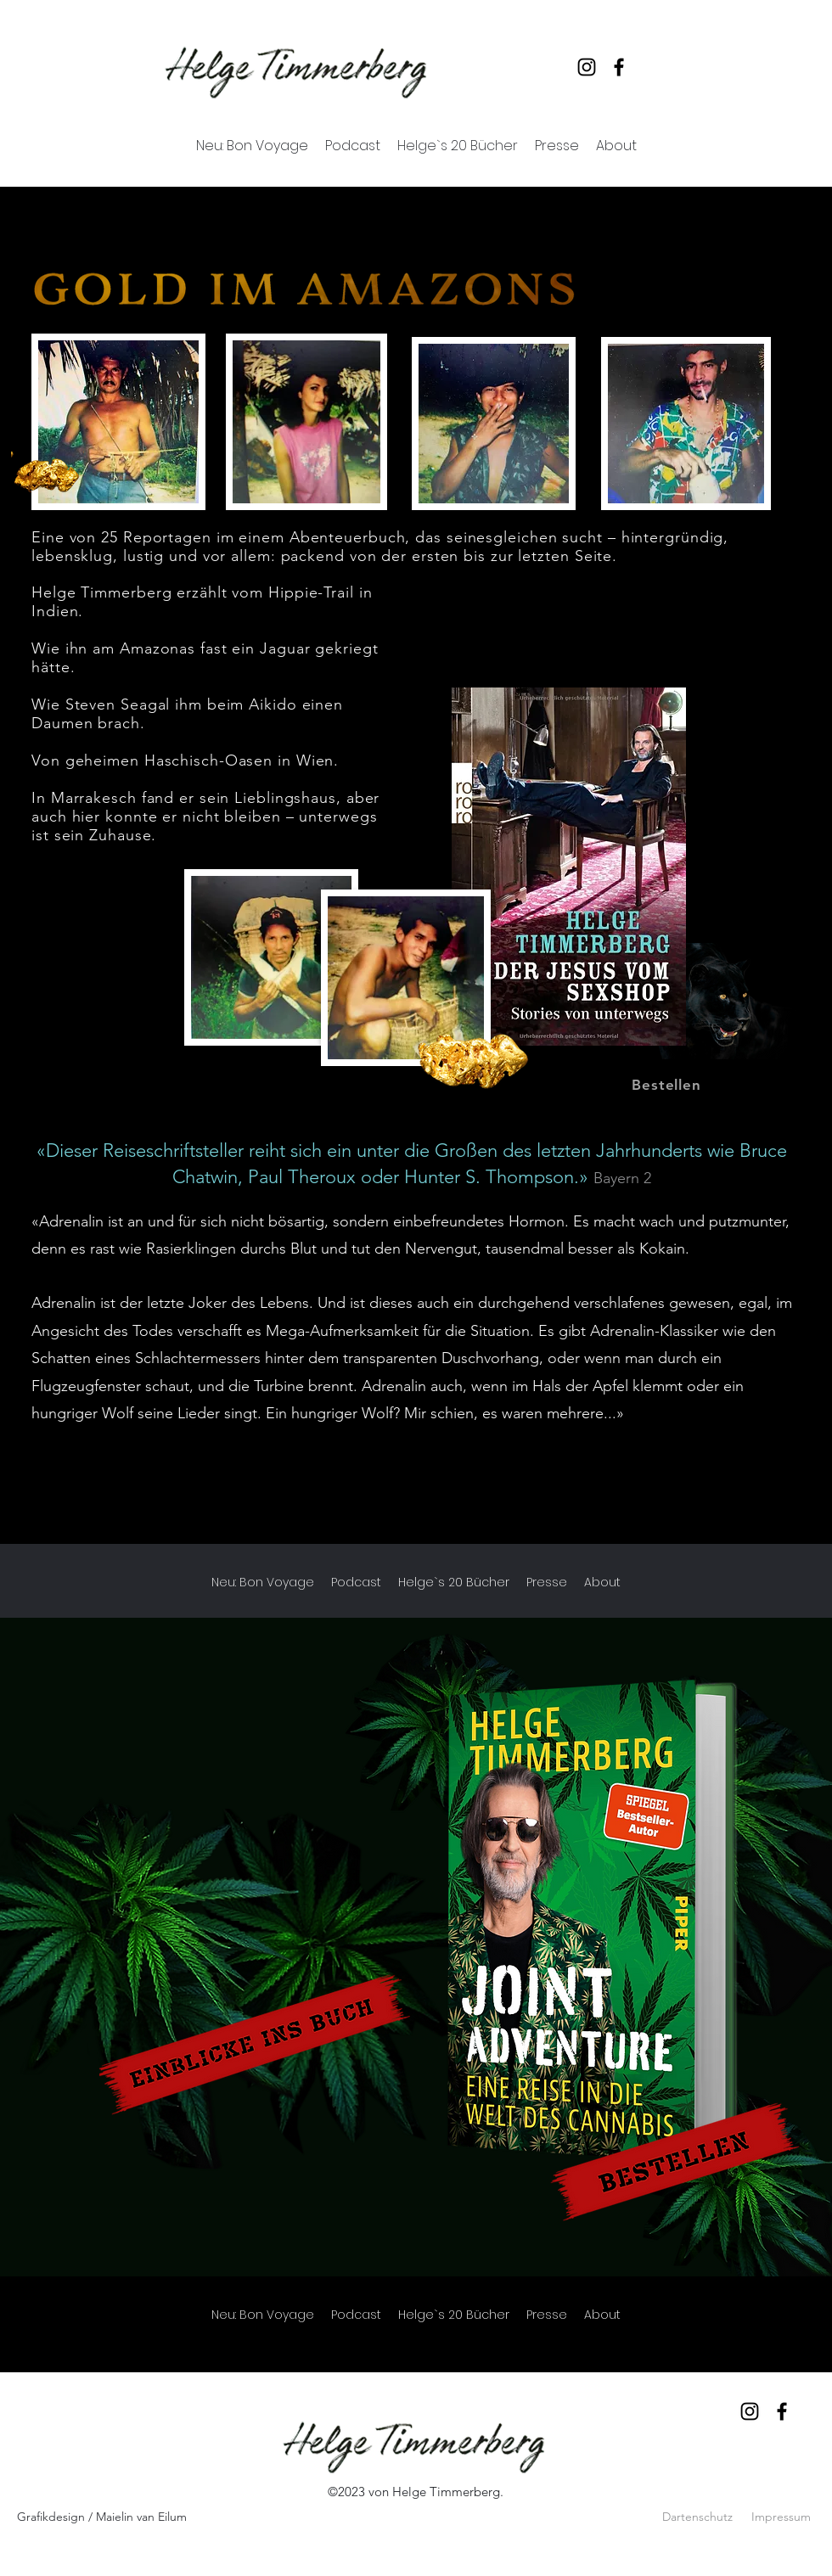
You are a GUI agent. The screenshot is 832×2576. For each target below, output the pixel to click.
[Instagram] (587, 67)
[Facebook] (619, 67)
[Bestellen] (666, 1084)
